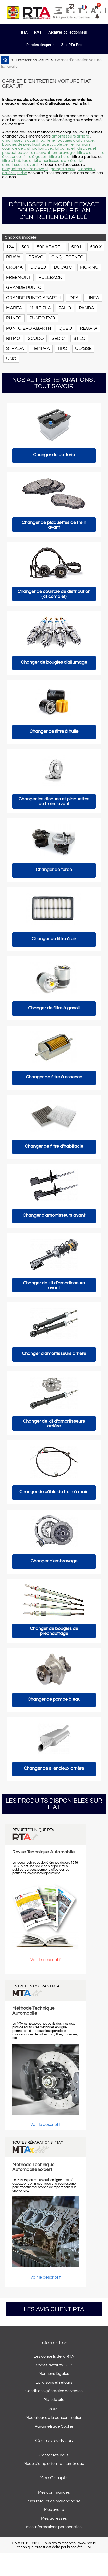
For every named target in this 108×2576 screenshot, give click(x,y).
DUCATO (63, 267)
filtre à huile (59, 157)
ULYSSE (83, 348)
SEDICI (59, 338)
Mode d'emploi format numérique (53, 2464)
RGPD (53, 2409)
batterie (47, 140)
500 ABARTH (50, 247)
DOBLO (38, 267)
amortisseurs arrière (70, 136)
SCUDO (36, 338)
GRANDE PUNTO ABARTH (33, 298)
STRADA (15, 348)
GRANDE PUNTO (24, 287)
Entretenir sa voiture (32, 60)
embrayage (64, 152)
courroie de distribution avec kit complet (38, 148)
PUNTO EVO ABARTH (28, 328)
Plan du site (53, 2400)
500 (25, 247)
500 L (76, 247)
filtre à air (85, 152)
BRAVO (36, 257)
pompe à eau (63, 169)
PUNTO (14, 318)
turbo (22, 173)
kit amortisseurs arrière (55, 161)
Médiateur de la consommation (54, 2418)
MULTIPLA (40, 308)
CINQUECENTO (67, 257)
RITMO (13, 338)
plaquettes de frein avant (25, 169)
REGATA (88, 328)
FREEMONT (18, 277)
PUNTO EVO (42, 318)
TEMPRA (41, 348)
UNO (11, 359)
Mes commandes (54, 2492)
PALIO (64, 308)
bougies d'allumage (75, 140)
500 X (96, 247)
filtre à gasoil (34, 157)
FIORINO (89, 267)
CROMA (14, 267)
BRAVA (13, 257)
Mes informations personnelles (54, 2527)
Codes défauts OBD (54, 2365)
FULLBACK (50, 277)
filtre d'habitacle (16, 161)
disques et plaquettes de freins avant (49, 150)
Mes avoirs (54, 2510)
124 (10, 247)
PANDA (86, 308)
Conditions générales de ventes (54, 2391)
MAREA (14, 308)
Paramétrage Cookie (54, 2426)
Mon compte (53, 2477)
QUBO (65, 328)
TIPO (62, 348)
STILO (79, 338)
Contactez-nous (54, 2455)
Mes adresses (54, 2518)
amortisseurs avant (20, 140)
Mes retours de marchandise (54, 2501)
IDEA (73, 298)
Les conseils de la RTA (54, 2356)
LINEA (92, 298)
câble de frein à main (71, 144)
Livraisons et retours (54, 2382)
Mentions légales (54, 2374)
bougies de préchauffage (25, 144)
